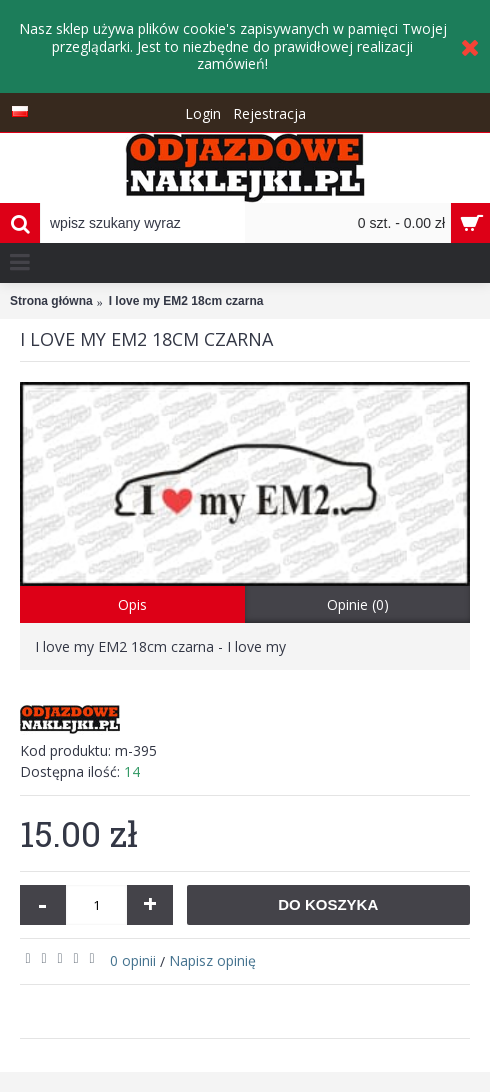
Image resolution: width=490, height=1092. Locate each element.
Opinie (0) (358, 604)
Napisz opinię (212, 960)
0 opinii (133, 960)
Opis (132, 604)
